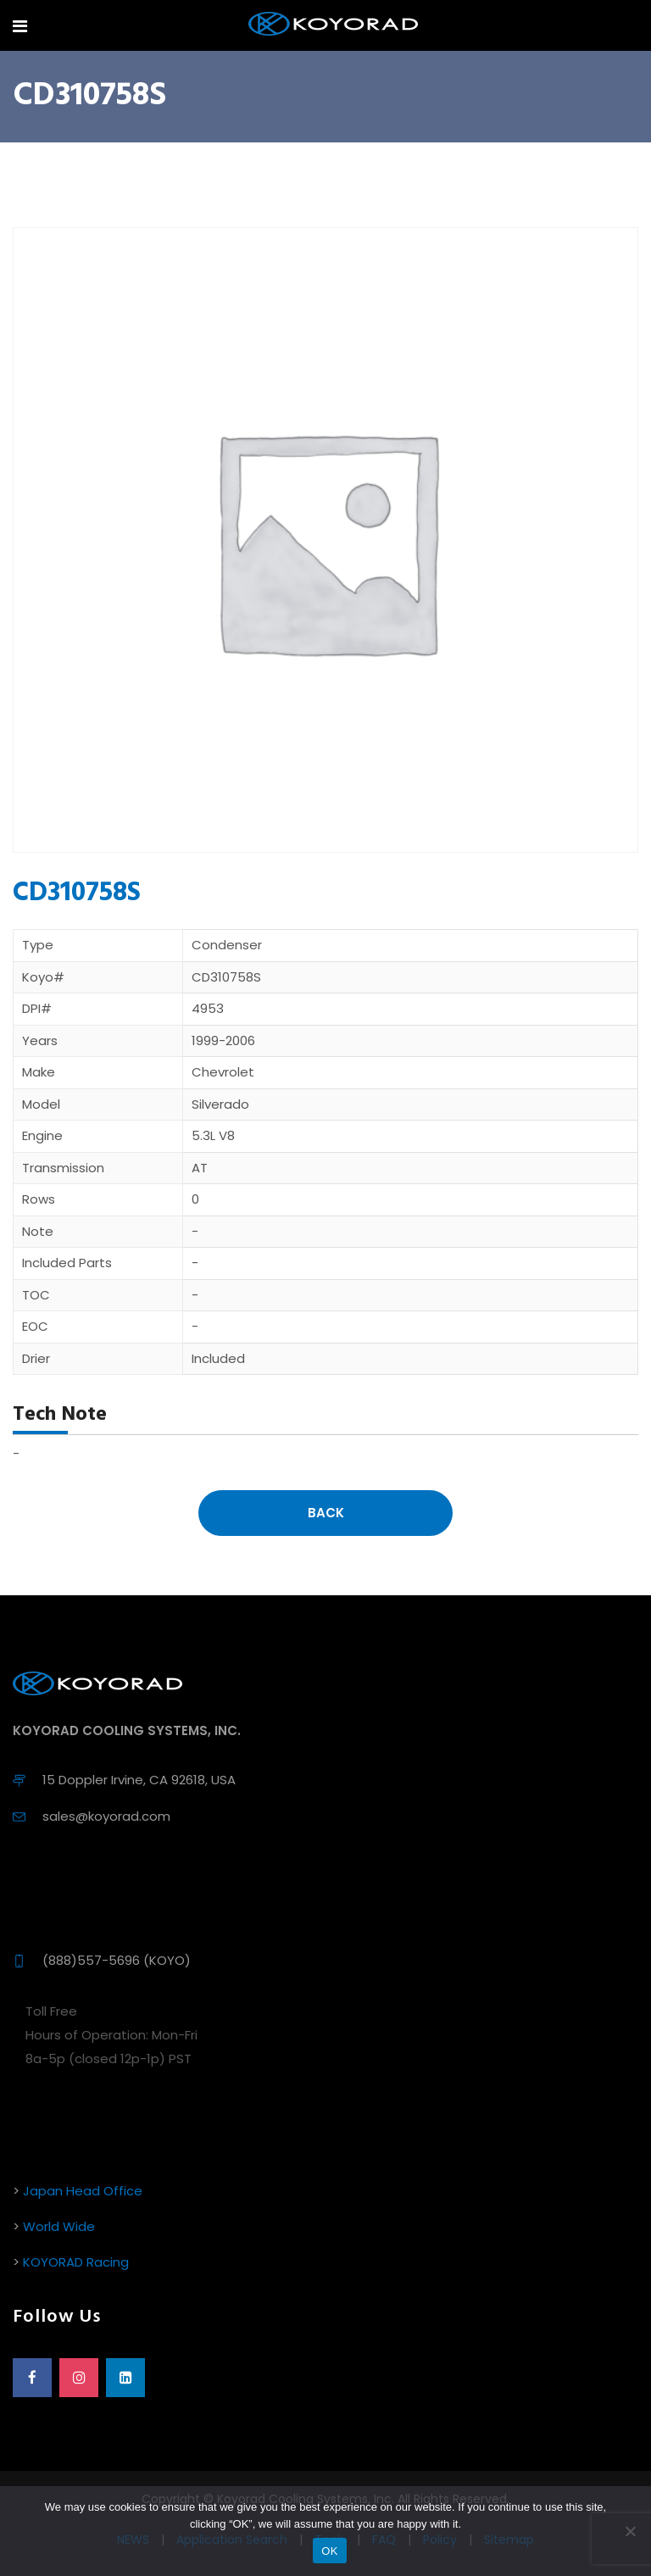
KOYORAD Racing (76, 2262)
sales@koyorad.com (106, 1816)
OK (329, 2551)
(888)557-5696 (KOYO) (116, 1960)
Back (326, 1513)
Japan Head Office (82, 2191)
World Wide (59, 2226)
